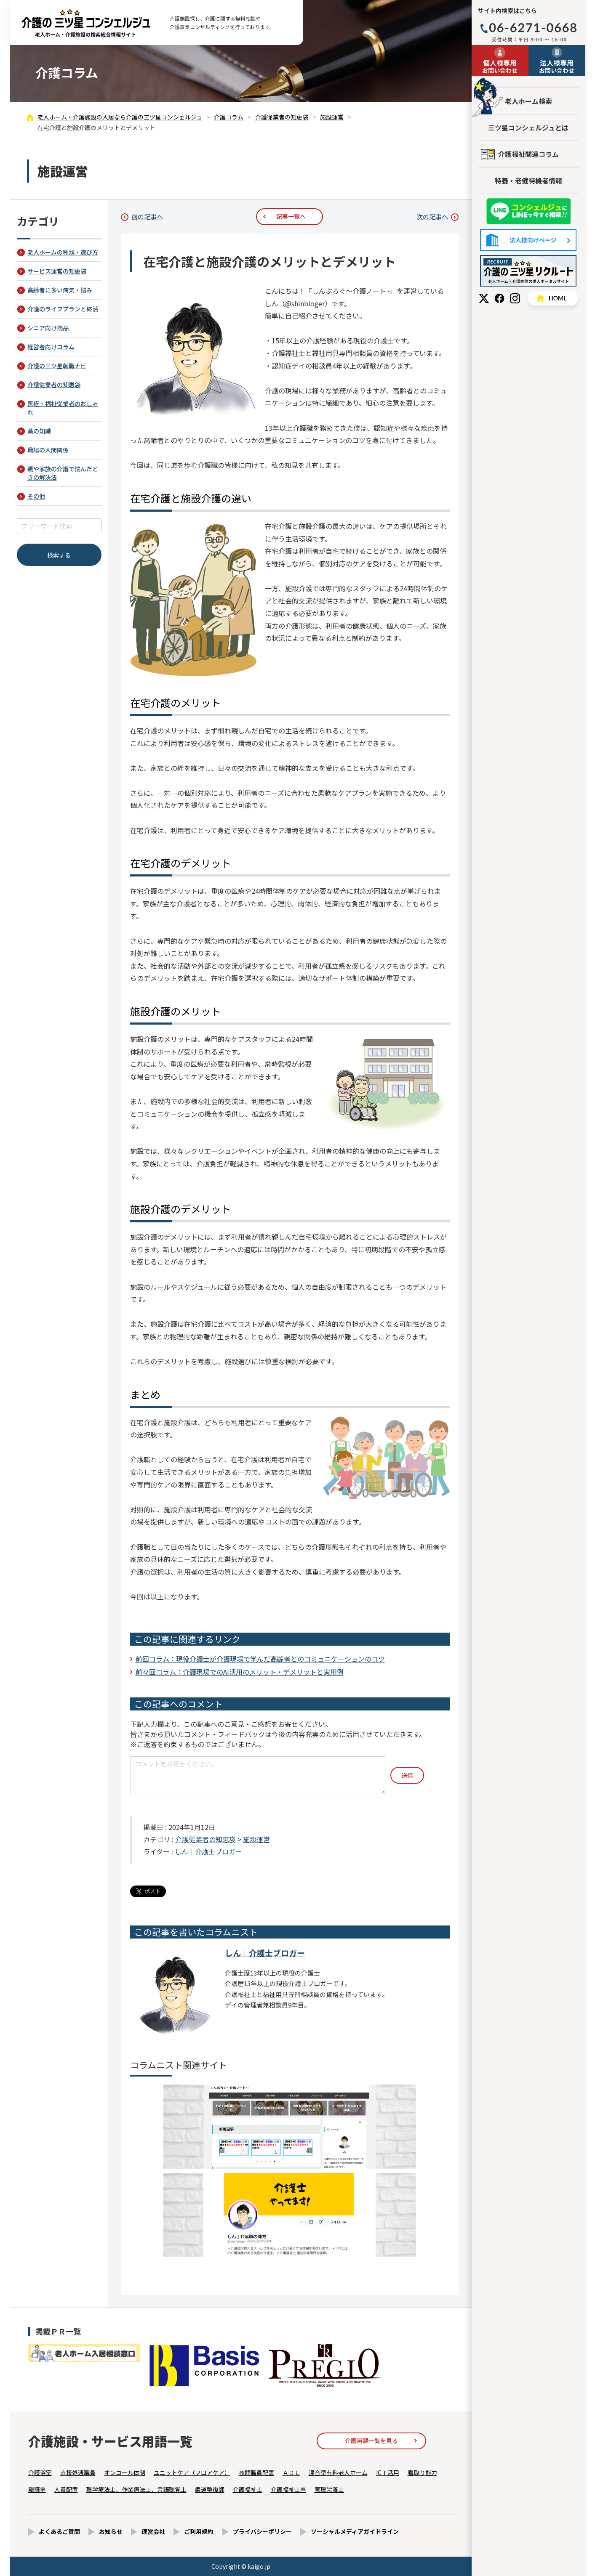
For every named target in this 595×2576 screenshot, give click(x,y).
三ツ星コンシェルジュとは (528, 127)
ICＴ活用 (387, 2472)
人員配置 (66, 2489)
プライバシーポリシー (262, 2531)
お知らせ (111, 2531)
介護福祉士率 (288, 2489)
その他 (36, 496)
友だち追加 (528, 211)
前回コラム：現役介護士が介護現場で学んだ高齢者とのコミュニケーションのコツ (260, 1659)
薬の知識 (39, 431)
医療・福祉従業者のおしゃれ (62, 407)
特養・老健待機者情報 (528, 180)
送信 (407, 1775)
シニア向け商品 (48, 328)
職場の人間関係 (48, 450)
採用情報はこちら (528, 271)
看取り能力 (422, 2472)
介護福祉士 (247, 2489)
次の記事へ (432, 216)
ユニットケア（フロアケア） (192, 2472)
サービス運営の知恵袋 (56, 271)
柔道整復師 (209, 2489)
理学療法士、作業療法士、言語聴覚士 (136, 2489)
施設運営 (256, 1839)
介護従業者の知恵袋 (205, 1839)
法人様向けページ (528, 240)
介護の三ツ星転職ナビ (56, 365)
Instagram (515, 298)
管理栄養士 (329, 2489)
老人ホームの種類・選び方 (62, 252)
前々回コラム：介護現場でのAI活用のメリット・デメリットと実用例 (240, 1672)
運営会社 (153, 2531)
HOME (553, 298)
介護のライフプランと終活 (62, 309)
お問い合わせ (500, 66)
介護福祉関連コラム (528, 154)
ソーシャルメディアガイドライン (355, 2531)
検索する (59, 555)
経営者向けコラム (51, 347)
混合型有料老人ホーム (338, 2472)
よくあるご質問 (59, 2531)
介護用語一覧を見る (371, 2440)
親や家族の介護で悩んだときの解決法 (62, 473)
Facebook (499, 298)
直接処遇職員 (78, 2472)
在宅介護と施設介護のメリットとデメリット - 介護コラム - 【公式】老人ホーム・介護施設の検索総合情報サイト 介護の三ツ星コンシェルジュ (85, 22)
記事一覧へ (291, 216)
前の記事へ (147, 216)
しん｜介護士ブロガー (208, 1851)
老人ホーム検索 (528, 101)
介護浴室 (40, 2472)
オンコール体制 (124, 2472)
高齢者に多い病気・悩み (59, 290)
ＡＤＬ (291, 2472)
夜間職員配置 (256, 2472)
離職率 (37, 2489)
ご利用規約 (198, 2531)
